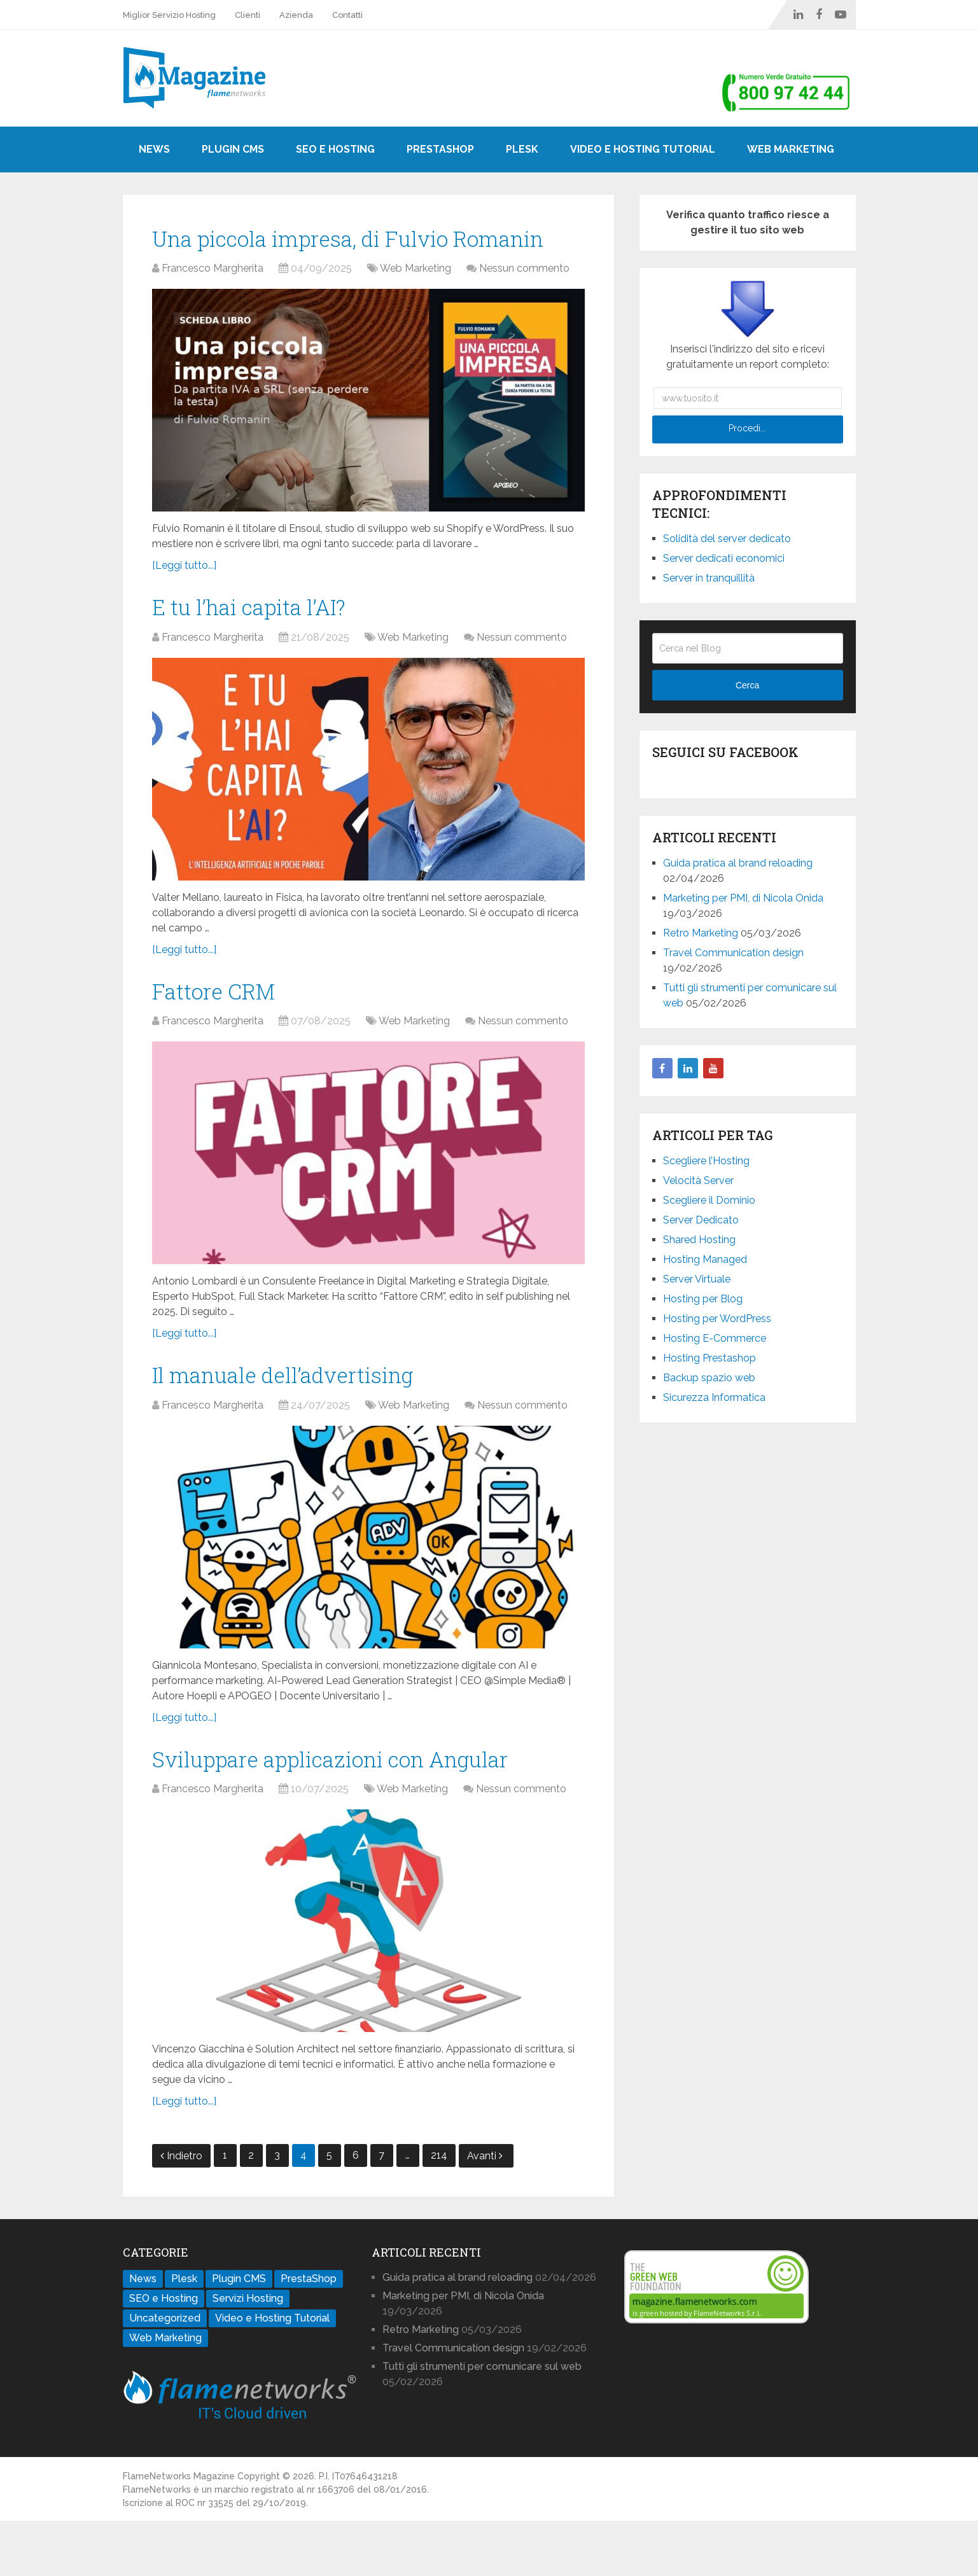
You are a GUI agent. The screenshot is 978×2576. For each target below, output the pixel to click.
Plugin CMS (233, 149)
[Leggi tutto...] (184, 603)
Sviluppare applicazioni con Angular (356, 1812)
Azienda (296, 15)
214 (439, 2210)
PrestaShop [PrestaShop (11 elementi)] (309, 2334)
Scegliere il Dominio (709, 1200)
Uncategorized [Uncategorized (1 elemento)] (164, 2373)
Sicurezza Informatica (714, 1397)
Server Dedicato (701, 1220)
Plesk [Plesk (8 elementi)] (184, 2334)
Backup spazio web (709, 1378)
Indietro (181, 2211)
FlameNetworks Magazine (179, 2531)
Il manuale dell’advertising (301, 1423)
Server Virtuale (696, 1279)
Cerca (747, 685)
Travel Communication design (733, 953)
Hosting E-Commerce (714, 1338)
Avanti (485, 2211)
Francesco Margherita (212, 306)
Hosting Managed (705, 1259)
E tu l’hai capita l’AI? (262, 647)
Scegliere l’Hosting (706, 1161)
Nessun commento (524, 306)
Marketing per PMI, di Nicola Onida (743, 898)
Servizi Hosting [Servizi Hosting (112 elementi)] (248, 2354)
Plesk (522, 149)
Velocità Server (698, 1180)
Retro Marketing (700, 933)
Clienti (247, 15)
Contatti (347, 15)
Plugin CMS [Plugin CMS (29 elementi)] (239, 2334)
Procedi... (747, 428)
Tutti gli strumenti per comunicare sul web (482, 2422)
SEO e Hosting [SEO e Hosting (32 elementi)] (163, 2354)
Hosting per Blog (703, 1299)
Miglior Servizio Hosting (169, 15)
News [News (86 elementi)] (143, 2334)
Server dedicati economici (724, 558)
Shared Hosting (699, 1240)
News (154, 149)
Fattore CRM (222, 1035)
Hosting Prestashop (709, 1358)
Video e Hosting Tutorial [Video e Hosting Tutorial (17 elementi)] (272, 2373)
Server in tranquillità (709, 578)
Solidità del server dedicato (727, 539)
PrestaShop (440, 149)
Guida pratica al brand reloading (738, 863)
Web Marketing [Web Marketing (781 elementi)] (165, 2393)
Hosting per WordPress (717, 1318)
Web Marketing (790, 149)
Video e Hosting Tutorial (642, 149)
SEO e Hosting (335, 149)
